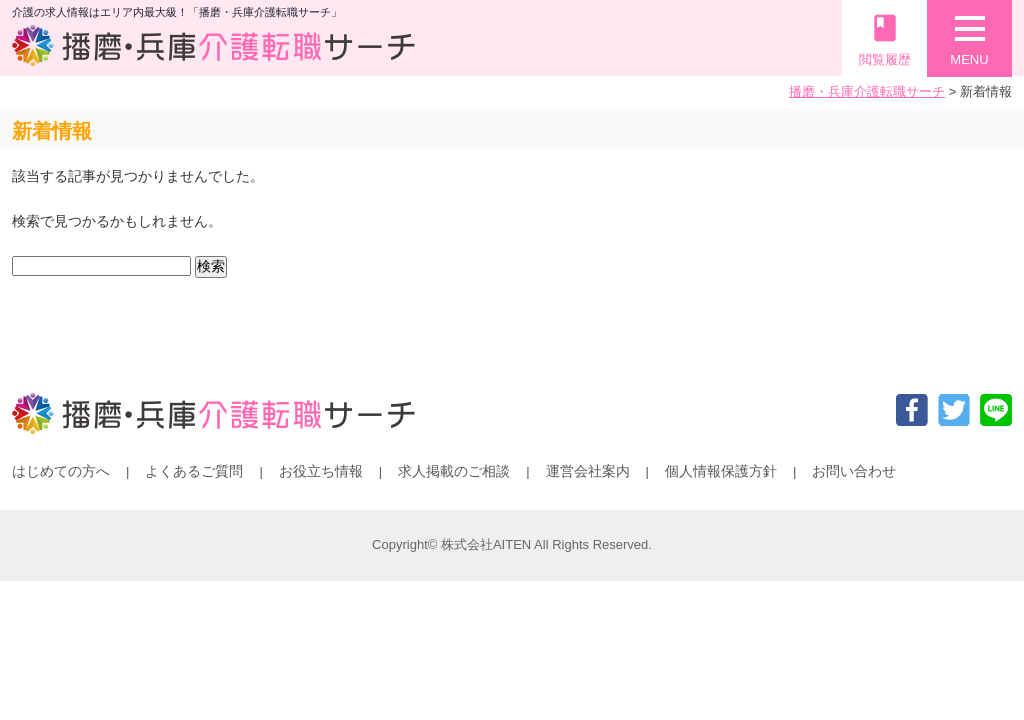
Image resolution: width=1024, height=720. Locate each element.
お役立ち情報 (321, 471)
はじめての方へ (61, 471)
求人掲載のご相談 (454, 471)
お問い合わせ (854, 471)
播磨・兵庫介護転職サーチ (867, 91)
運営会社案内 (588, 471)
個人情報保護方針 (721, 471)
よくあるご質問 (194, 471)
